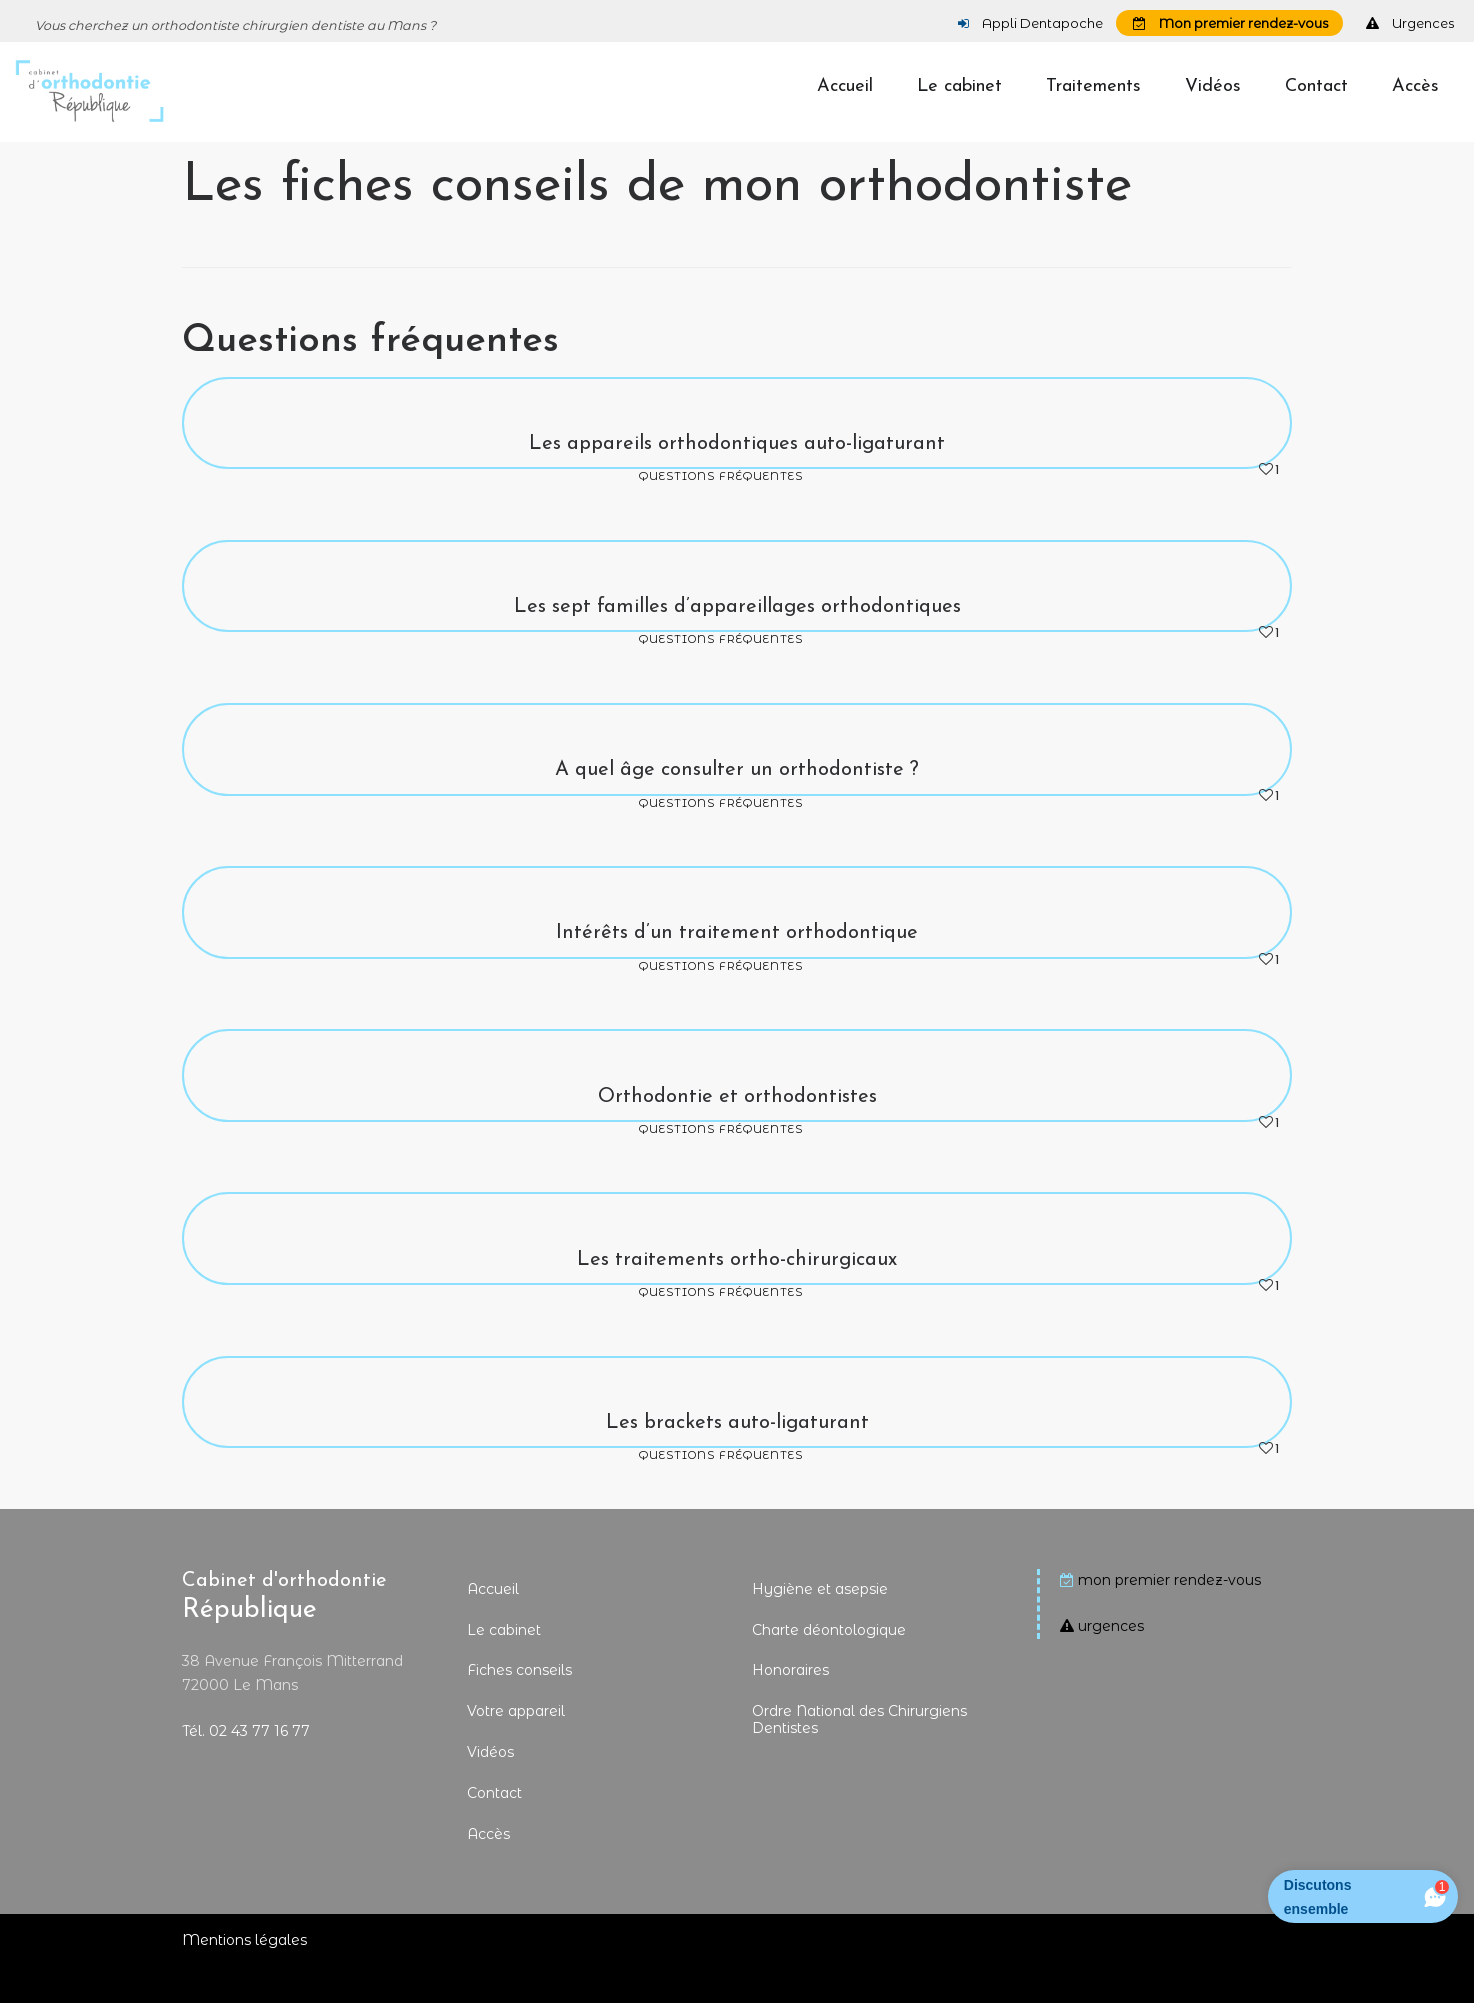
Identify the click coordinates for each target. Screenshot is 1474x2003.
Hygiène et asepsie (820, 1624)
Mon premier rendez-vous (1230, 23)
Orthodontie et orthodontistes (737, 1132)
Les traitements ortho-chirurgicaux (737, 1295)
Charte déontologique (829, 1665)
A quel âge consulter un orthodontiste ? (737, 805)
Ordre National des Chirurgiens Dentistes (859, 1754)
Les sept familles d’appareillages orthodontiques (737, 642)
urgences (1111, 1661)
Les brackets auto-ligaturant (737, 1458)
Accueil (493, 1624)
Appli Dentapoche (1030, 23)
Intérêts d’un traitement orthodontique (737, 968)
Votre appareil (516, 1746)
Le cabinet (504, 1665)
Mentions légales (244, 1975)
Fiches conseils (519, 1705)
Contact (494, 1828)
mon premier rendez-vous (1169, 1615)
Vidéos (490, 1787)
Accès (488, 1869)
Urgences (1410, 23)
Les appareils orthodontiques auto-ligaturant (737, 479)
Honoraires (790, 1705)
